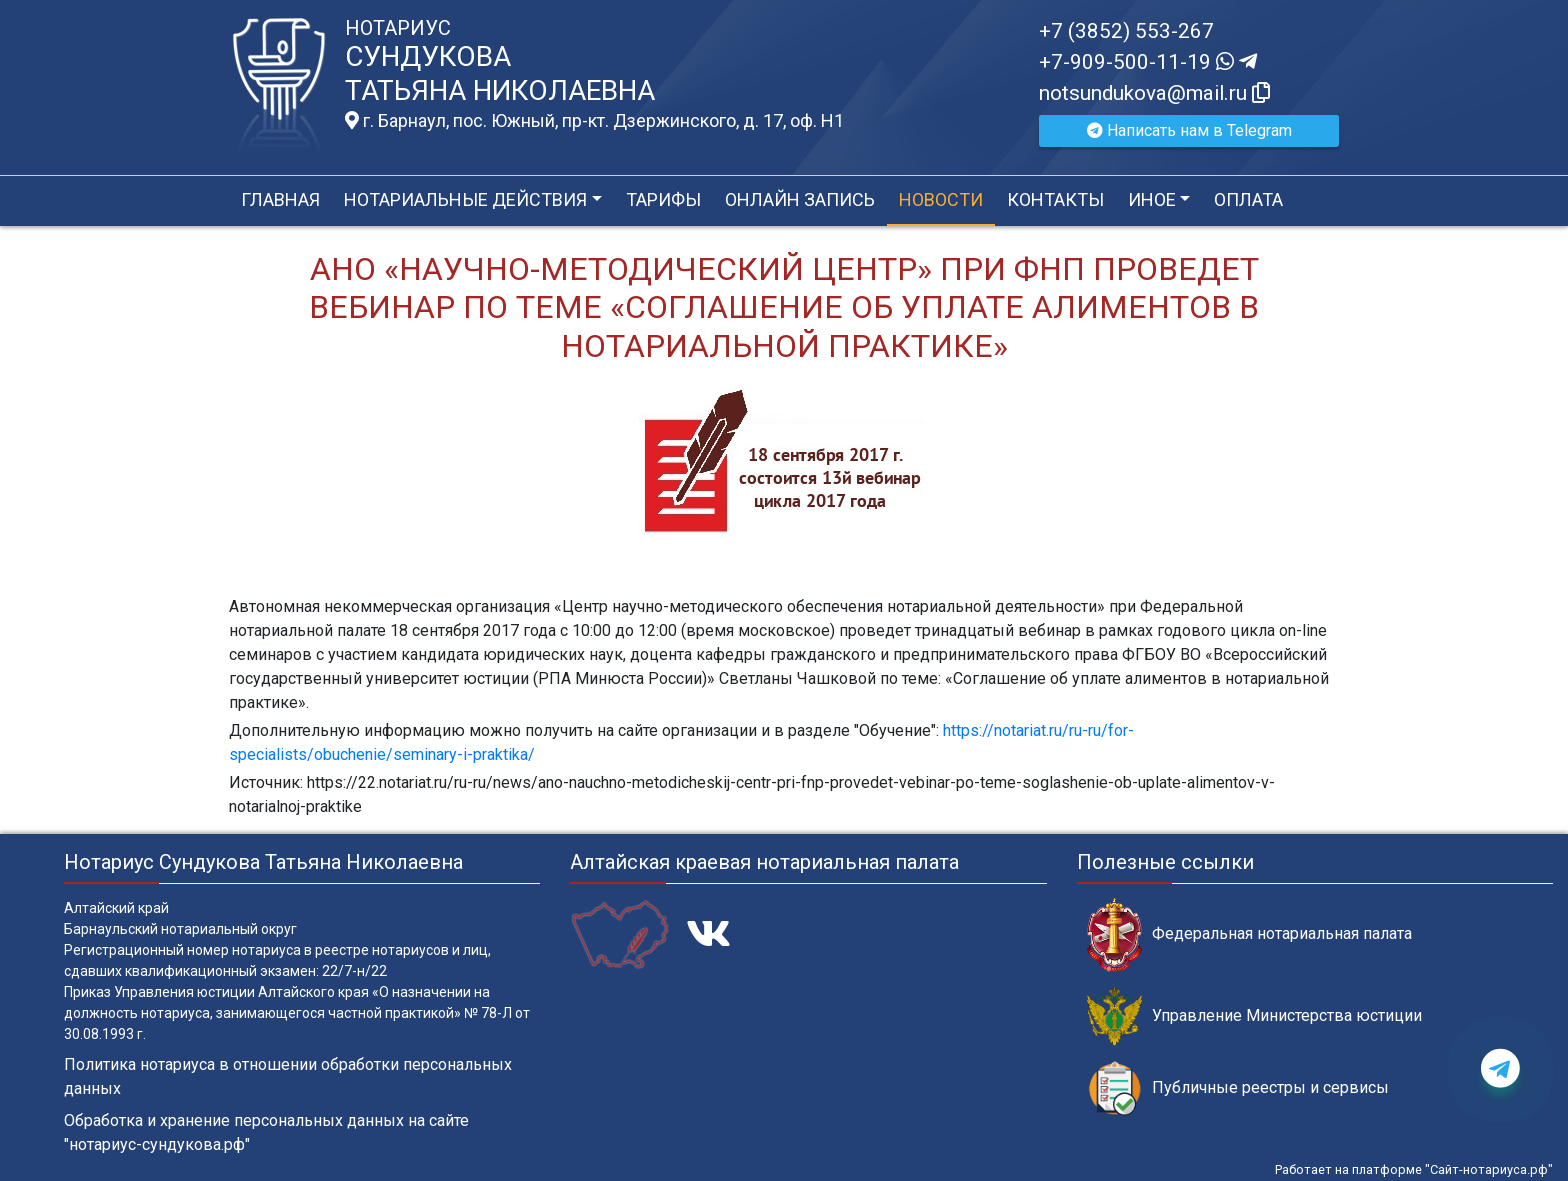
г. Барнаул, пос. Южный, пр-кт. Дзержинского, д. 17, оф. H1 (594, 121)
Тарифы (663, 199)
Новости (941, 199)
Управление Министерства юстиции (1254, 1016)
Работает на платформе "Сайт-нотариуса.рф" (1414, 1169)
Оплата (1248, 199)
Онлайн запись (800, 199)
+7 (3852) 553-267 (1126, 31)
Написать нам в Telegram (1189, 130)
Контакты (1055, 199)
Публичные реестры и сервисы (1238, 1088)
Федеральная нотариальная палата (1249, 934)
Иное (1152, 199)
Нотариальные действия (465, 199)
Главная (280, 199)
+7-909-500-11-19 (1148, 62)
